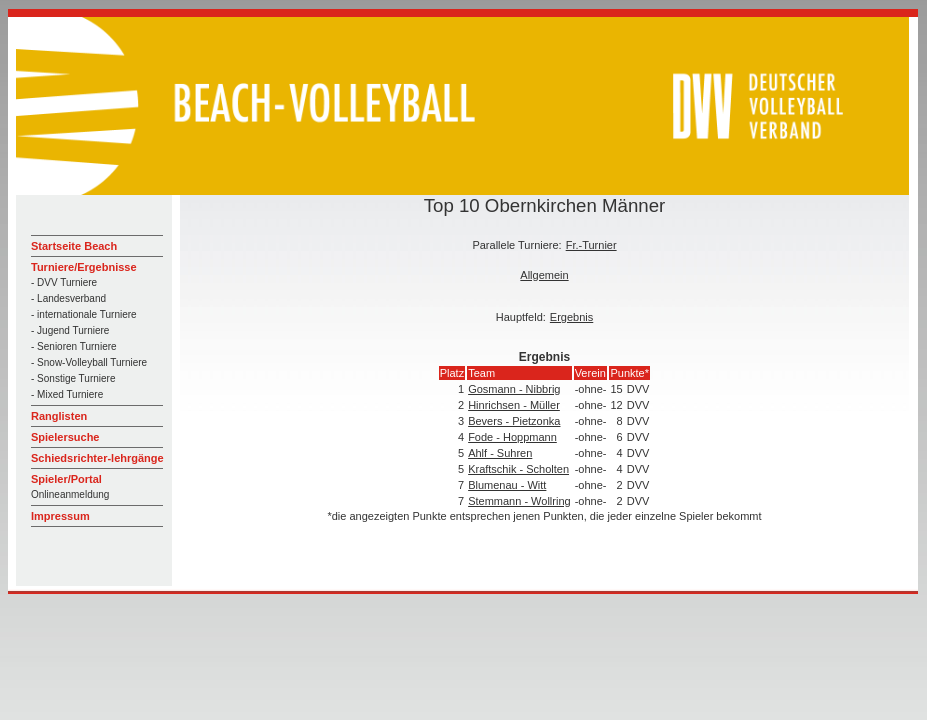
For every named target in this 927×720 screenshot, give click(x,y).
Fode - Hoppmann (512, 437)
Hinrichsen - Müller (514, 405)
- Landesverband (68, 298)
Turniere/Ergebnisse (84, 267)
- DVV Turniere (64, 282)
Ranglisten (59, 416)
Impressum (60, 516)
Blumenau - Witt (507, 485)
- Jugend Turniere (70, 330)
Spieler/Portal (66, 479)
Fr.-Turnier (591, 245)
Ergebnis (571, 317)
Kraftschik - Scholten (518, 469)
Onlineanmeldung (70, 494)
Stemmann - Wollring (519, 501)
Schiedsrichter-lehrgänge (97, 458)
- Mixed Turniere (67, 394)
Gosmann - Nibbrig (514, 389)
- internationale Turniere (84, 314)
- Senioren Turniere (74, 346)
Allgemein (544, 275)
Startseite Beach (74, 246)
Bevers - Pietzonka (514, 421)
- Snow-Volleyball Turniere (89, 362)
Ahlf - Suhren (500, 453)
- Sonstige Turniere (73, 378)
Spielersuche (65, 437)
